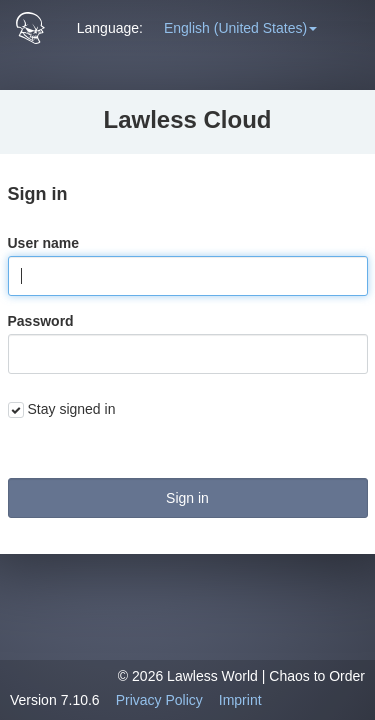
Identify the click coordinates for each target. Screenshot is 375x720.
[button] (240, 28)
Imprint (240, 700)
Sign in (187, 498)
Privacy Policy (159, 700)
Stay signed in (72, 409)
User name (44, 243)
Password (41, 321)
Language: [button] (110, 28)
